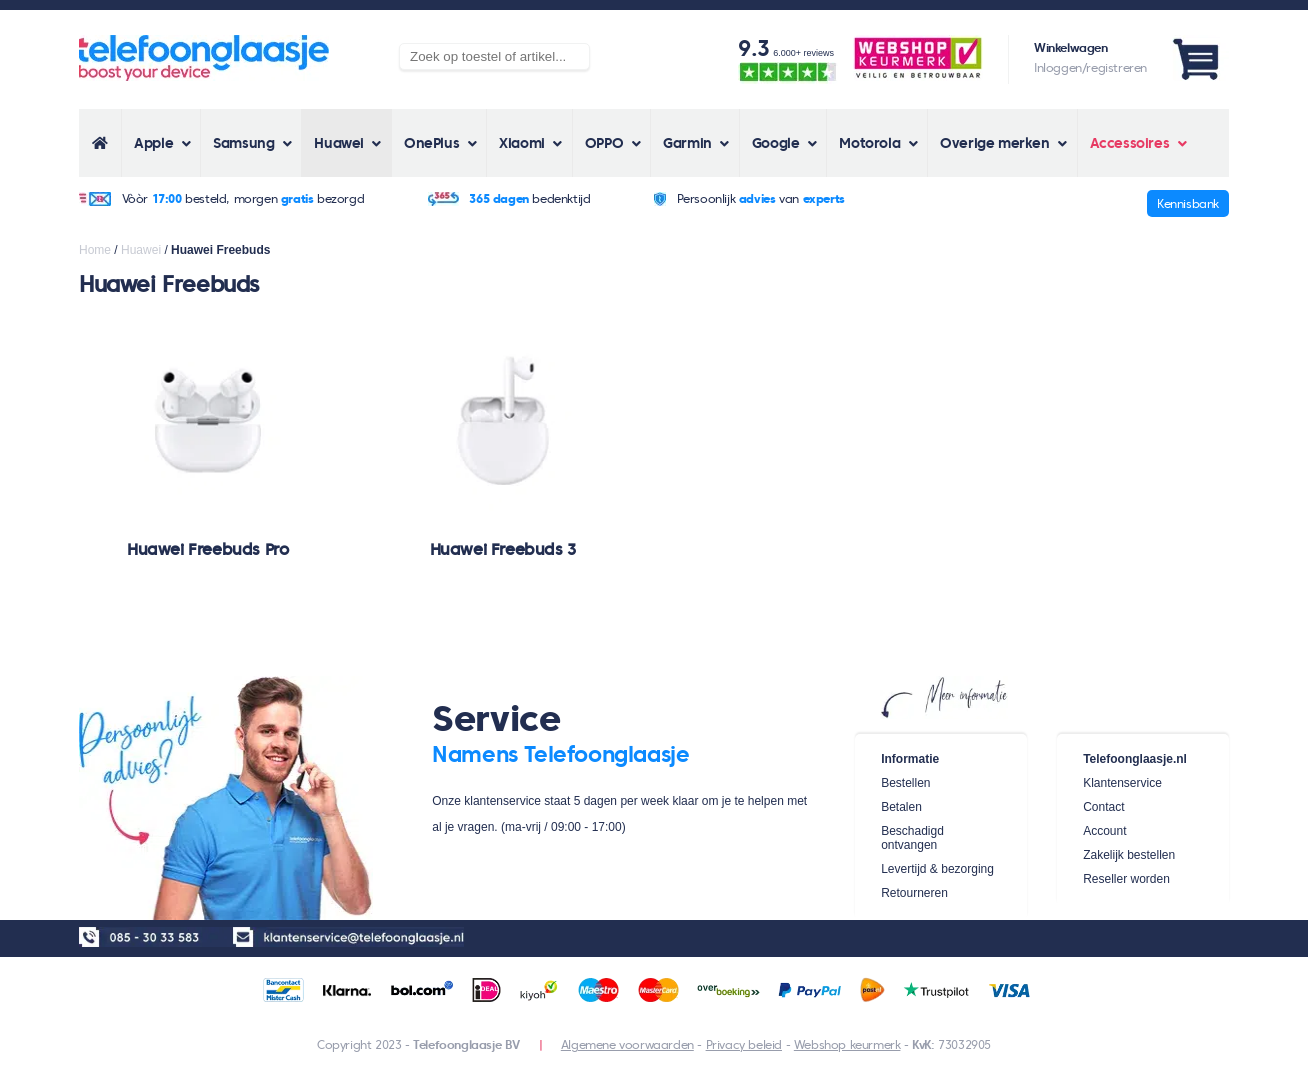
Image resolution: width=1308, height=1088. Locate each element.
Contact (1103, 807)
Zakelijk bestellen (1129, 855)
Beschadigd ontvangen (912, 838)
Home (95, 250)
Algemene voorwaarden (627, 1044)
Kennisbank (1188, 203)
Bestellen (905, 783)
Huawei (141, 250)
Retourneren (914, 893)
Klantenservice (1122, 783)
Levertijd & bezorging (937, 869)
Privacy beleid (744, 1044)
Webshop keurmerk (847, 1044)
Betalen (901, 807)
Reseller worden (1126, 879)
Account (1104, 831)
